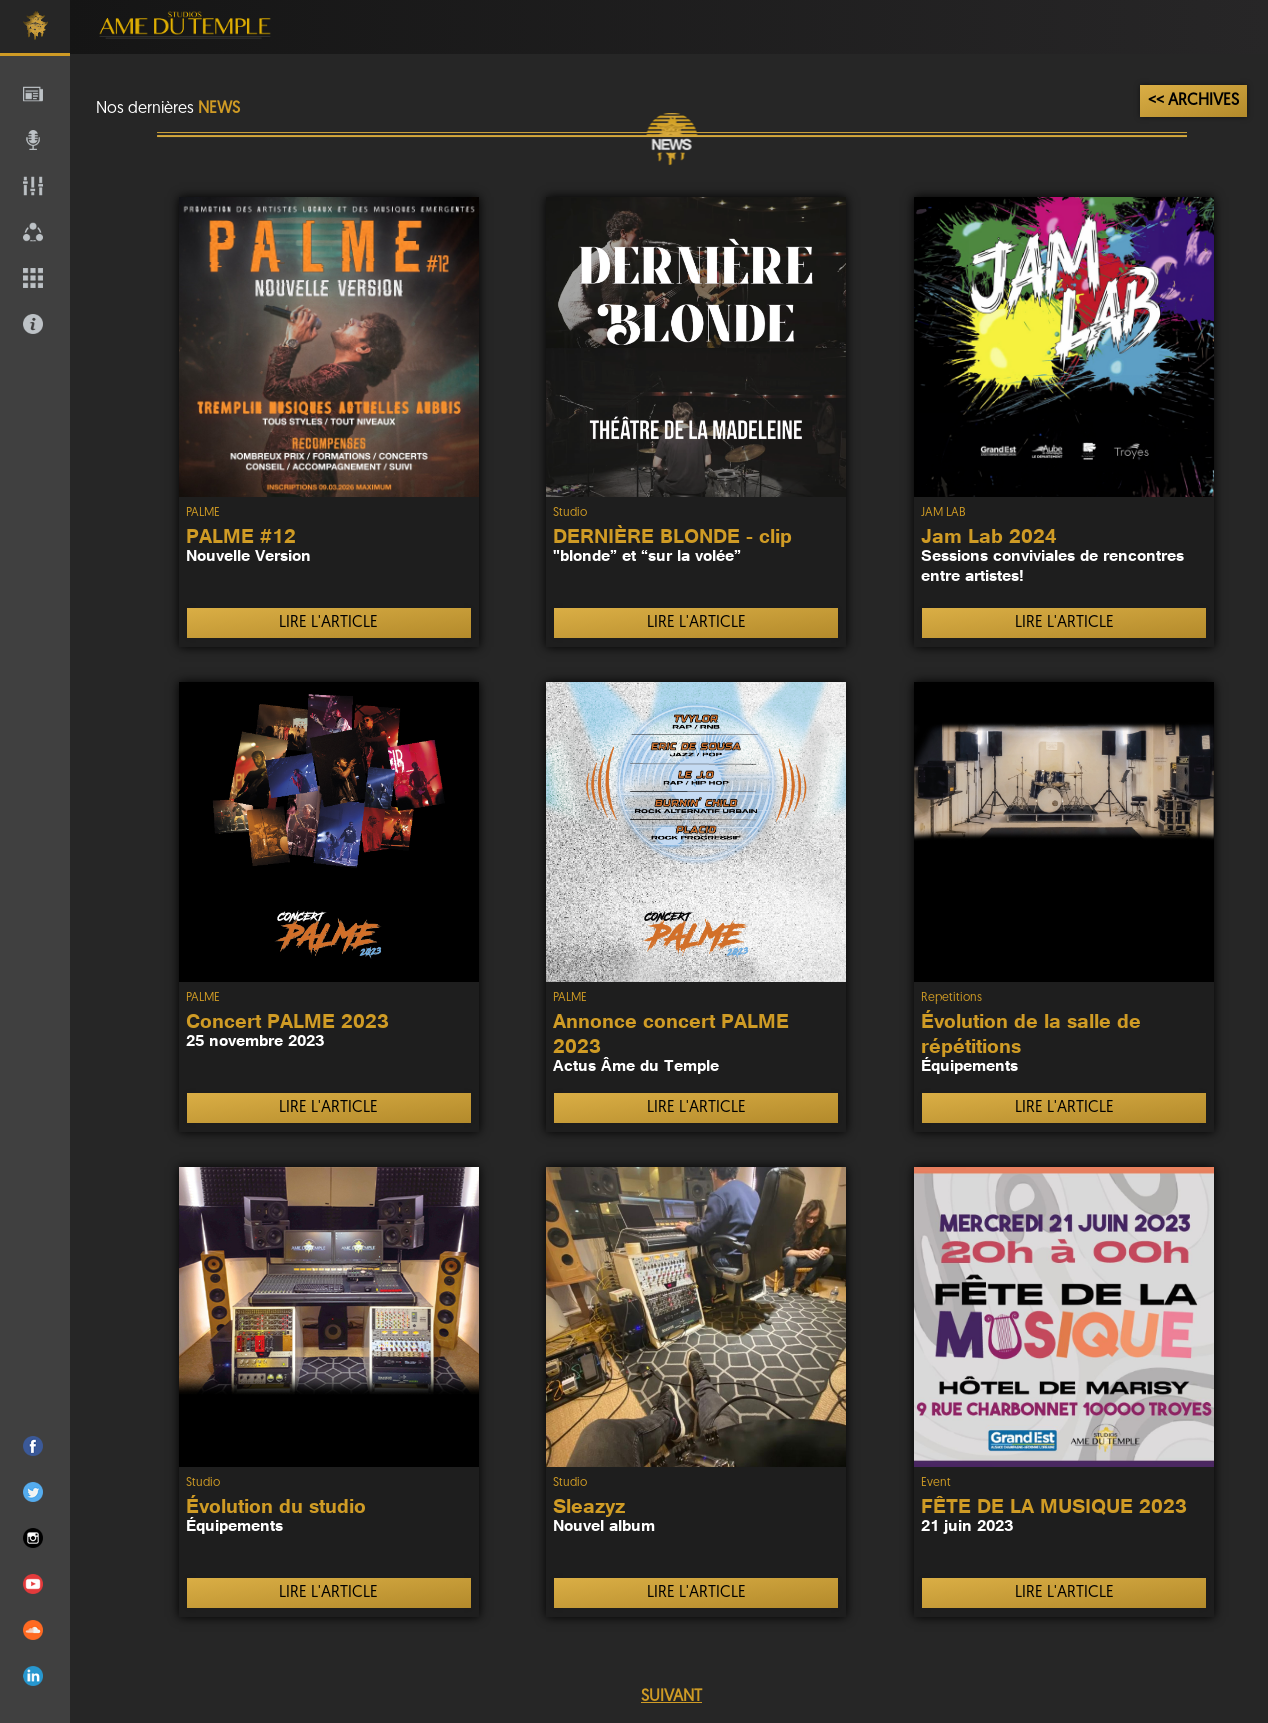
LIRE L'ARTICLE (328, 623)
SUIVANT (671, 1697)
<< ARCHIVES (1193, 101)
